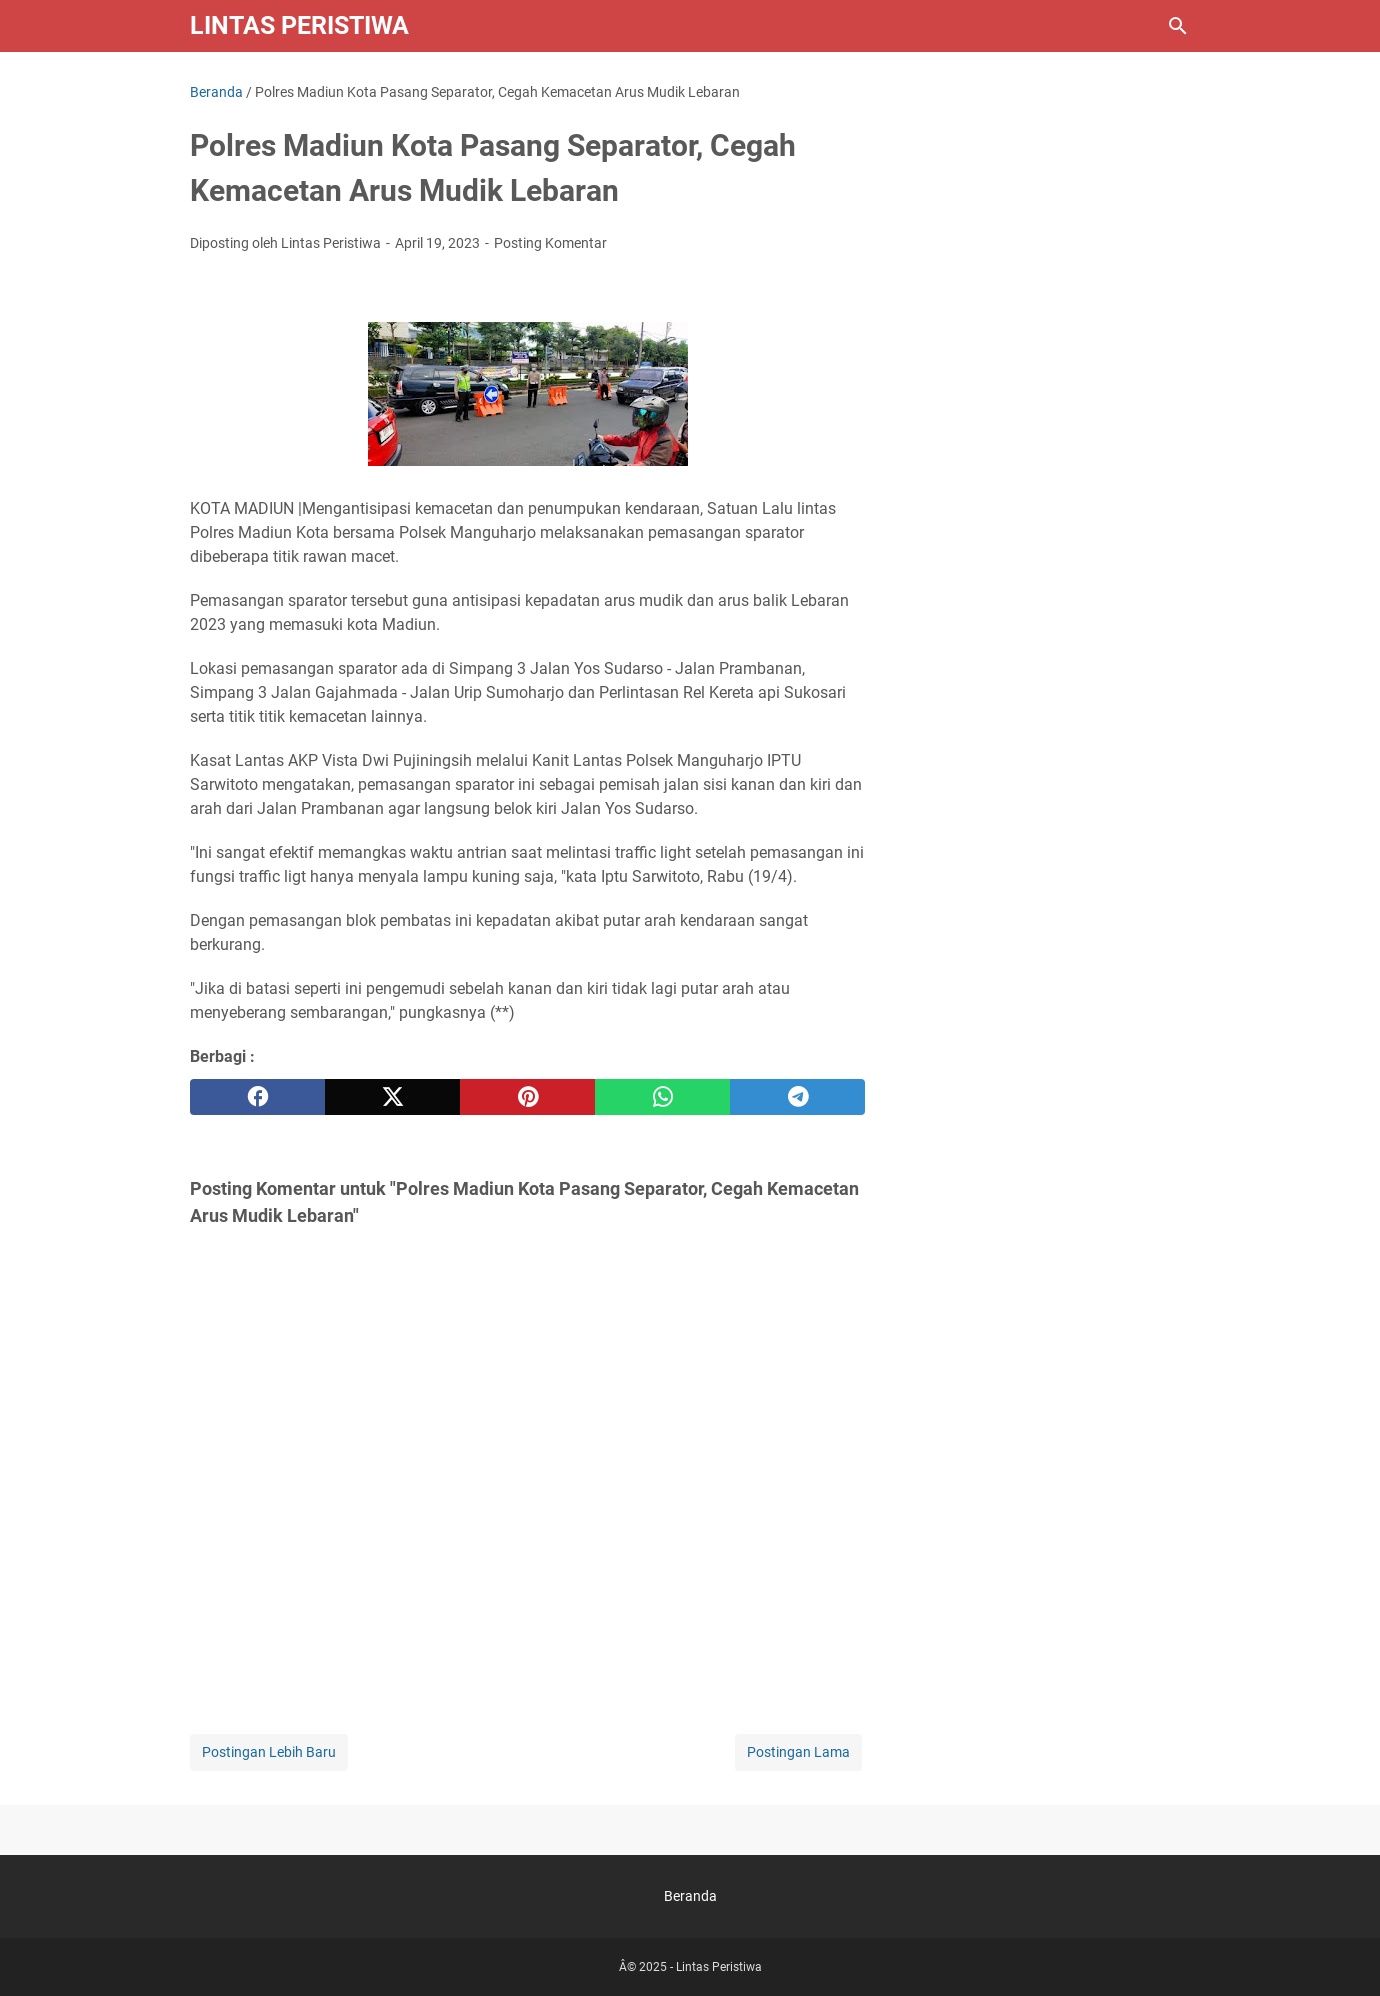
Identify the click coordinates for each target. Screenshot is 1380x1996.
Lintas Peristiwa (299, 25)
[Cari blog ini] (1178, 26)
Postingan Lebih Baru (269, 1752)
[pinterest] (527, 1097)
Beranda (690, 1896)
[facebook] (257, 1097)
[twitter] (392, 1097)
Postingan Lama (798, 1752)
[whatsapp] (662, 1097)
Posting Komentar (550, 243)
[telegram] (797, 1097)
